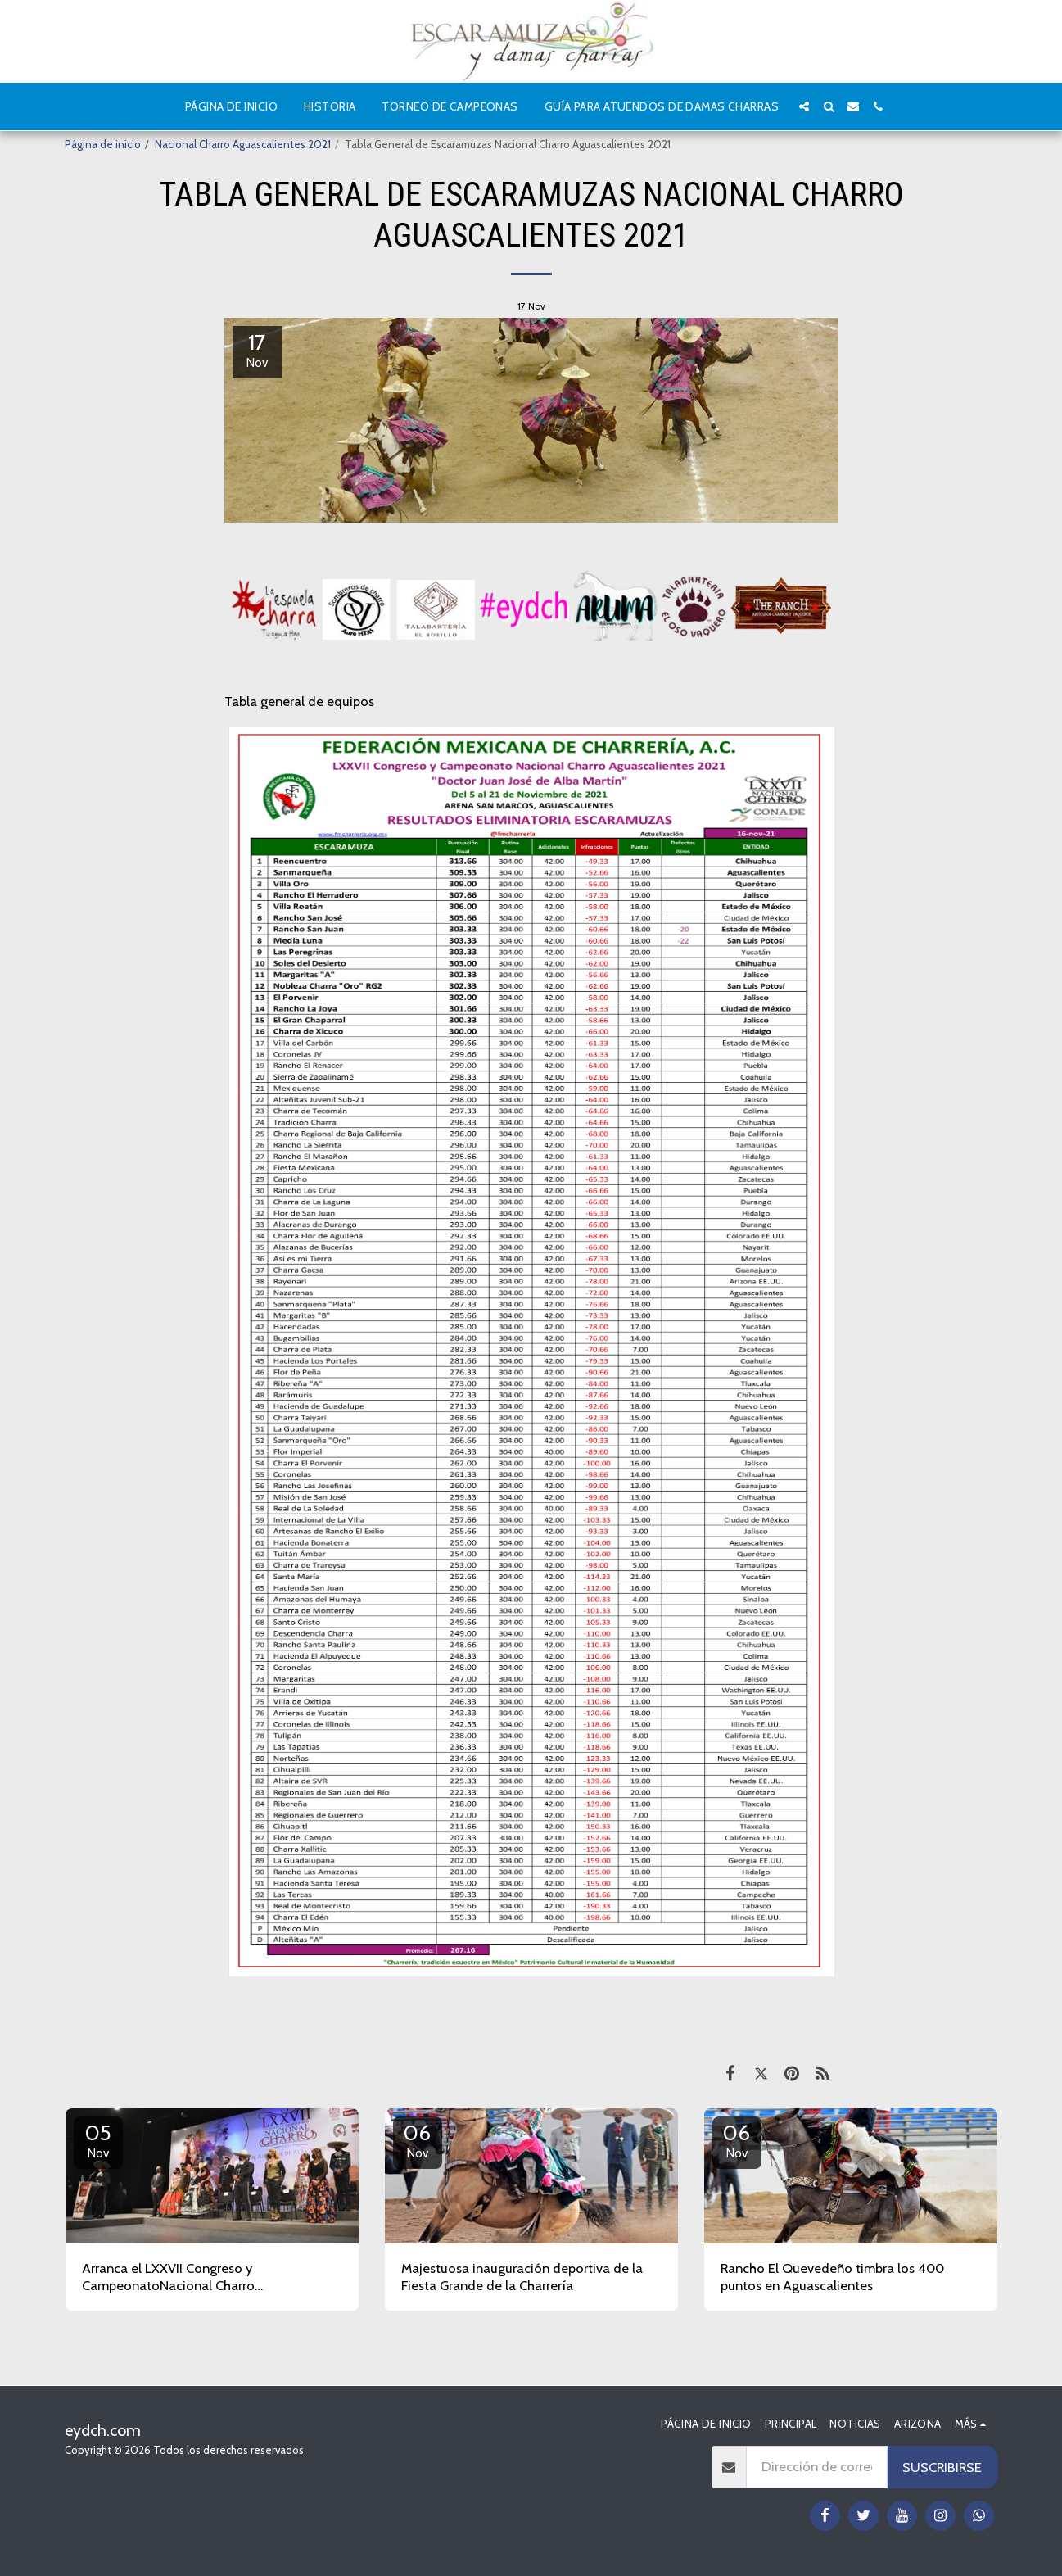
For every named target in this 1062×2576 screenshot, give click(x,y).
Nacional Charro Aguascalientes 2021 (243, 144)
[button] (804, 106)
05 (98, 2140)
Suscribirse (942, 2467)
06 (417, 2140)
